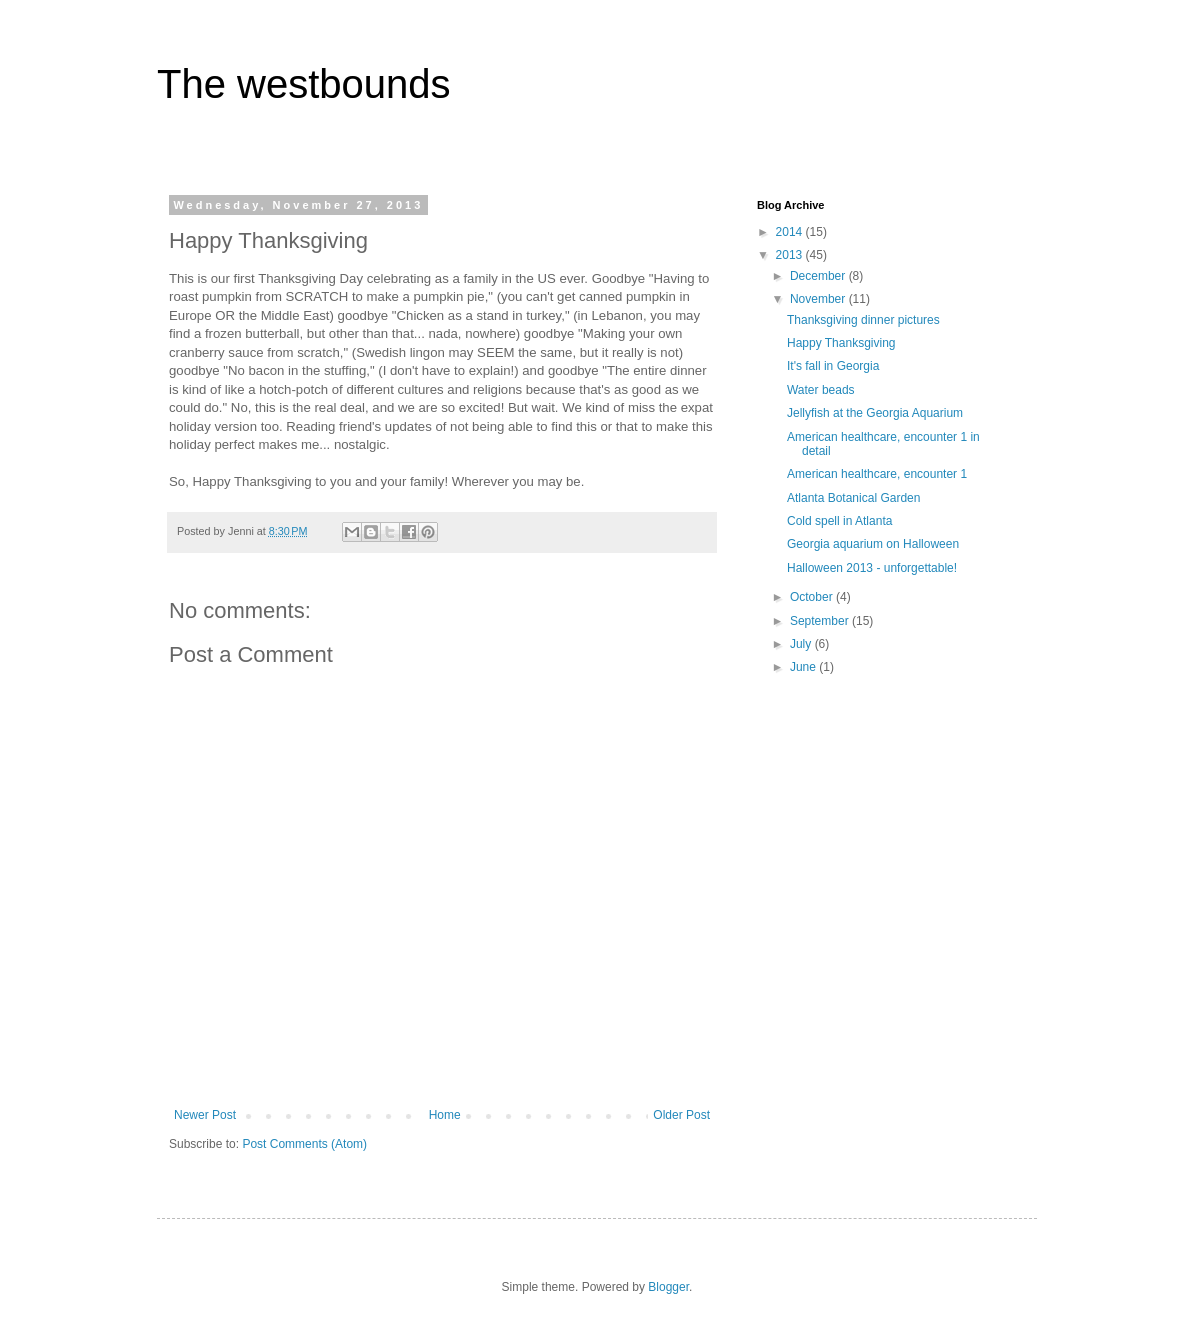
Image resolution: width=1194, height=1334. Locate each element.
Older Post (681, 1115)
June (804, 667)
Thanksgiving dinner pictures (863, 320)
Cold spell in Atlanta (839, 521)
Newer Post (205, 1115)
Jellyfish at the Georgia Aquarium (875, 413)
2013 (791, 255)
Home (445, 1115)
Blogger (668, 1287)
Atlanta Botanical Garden (853, 498)
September (821, 621)
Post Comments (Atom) (304, 1144)
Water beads (821, 390)
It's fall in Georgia (833, 366)
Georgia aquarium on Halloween (873, 544)
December (819, 276)
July (802, 644)
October (813, 597)
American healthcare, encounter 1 (877, 474)
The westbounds (304, 84)
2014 (791, 232)
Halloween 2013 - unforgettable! (872, 568)
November (819, 299)
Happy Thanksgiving (841, 343)
